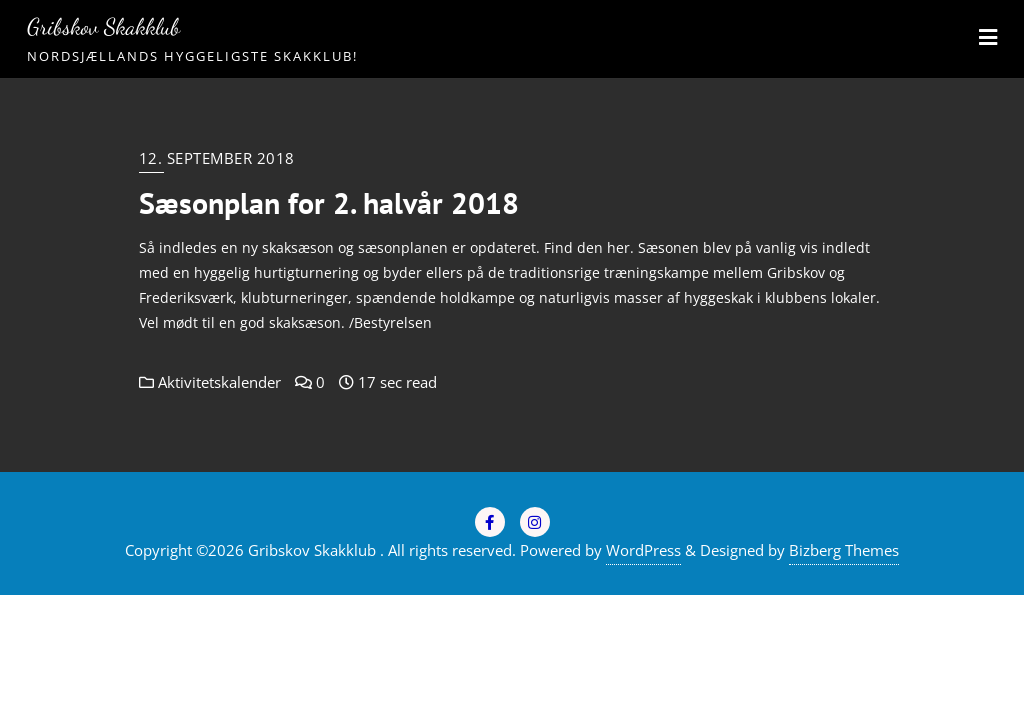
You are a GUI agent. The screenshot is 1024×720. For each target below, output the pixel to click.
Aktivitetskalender (210, 382)
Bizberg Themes (844, 550)
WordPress (643, 550)
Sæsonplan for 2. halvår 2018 (329, 203)
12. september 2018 (217, 158)
